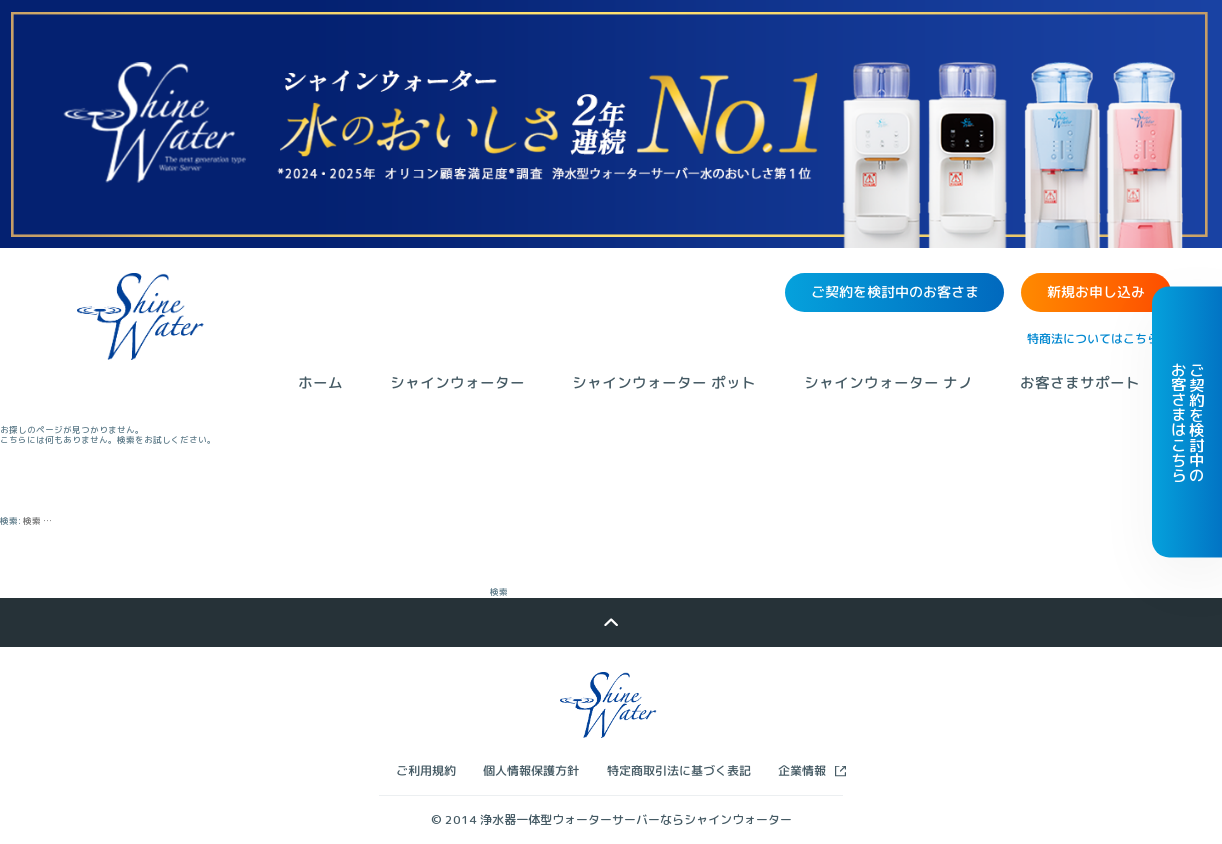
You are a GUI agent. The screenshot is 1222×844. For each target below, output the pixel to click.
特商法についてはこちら (1093, 338)
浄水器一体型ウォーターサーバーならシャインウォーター (636, 819)
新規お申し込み (1096, 292)
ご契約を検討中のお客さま (895, 291)
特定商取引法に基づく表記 (679, 770)
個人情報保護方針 (531, 770)
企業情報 (802, 770)
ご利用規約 (426, 770)
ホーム (320, 382)
